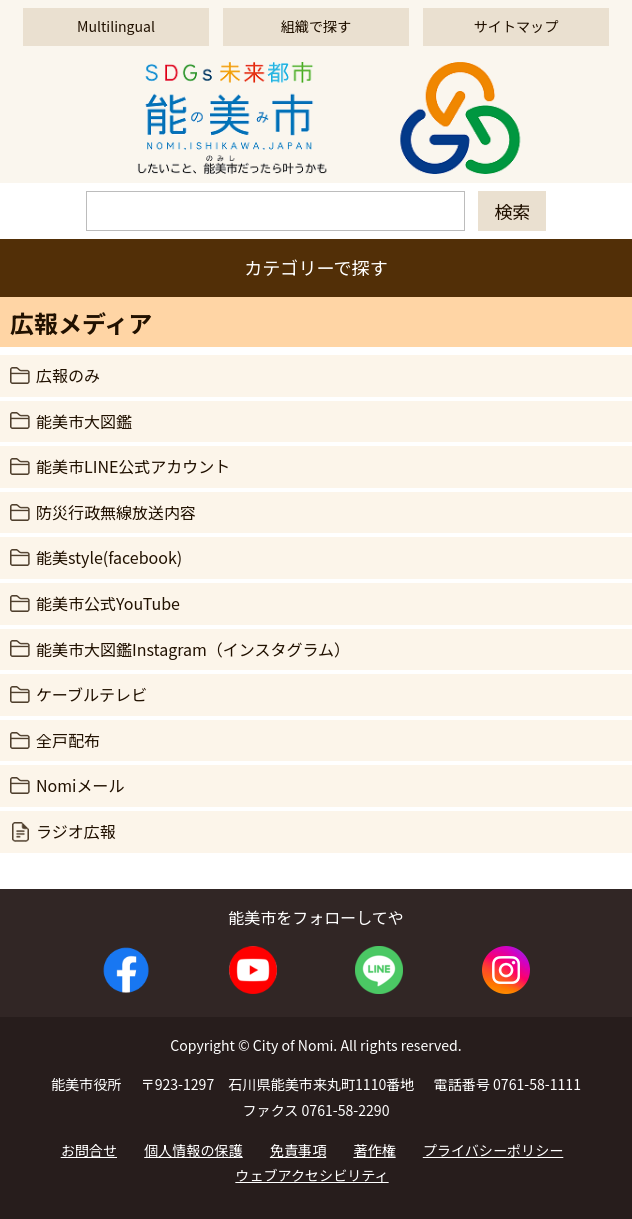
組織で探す (316, 26)
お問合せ (89, 1150)
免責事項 (298, 1150)
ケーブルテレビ (91, 694)
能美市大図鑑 (84, 421)
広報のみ (68, 375)
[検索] (275, 211)
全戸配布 (68, 740)
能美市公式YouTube (108, 603)
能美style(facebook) (109, 557)
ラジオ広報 (76, 831)
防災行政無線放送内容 (116, 512)
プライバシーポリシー (493, 1150)
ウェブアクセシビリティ (311, 1175)
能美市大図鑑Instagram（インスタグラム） (193, 649)
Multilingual (116, 26)
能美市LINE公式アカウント (133, 466)
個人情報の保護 (193, 1150)
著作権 (374, 1150)
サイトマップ (516, 26)
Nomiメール (80, 785)
